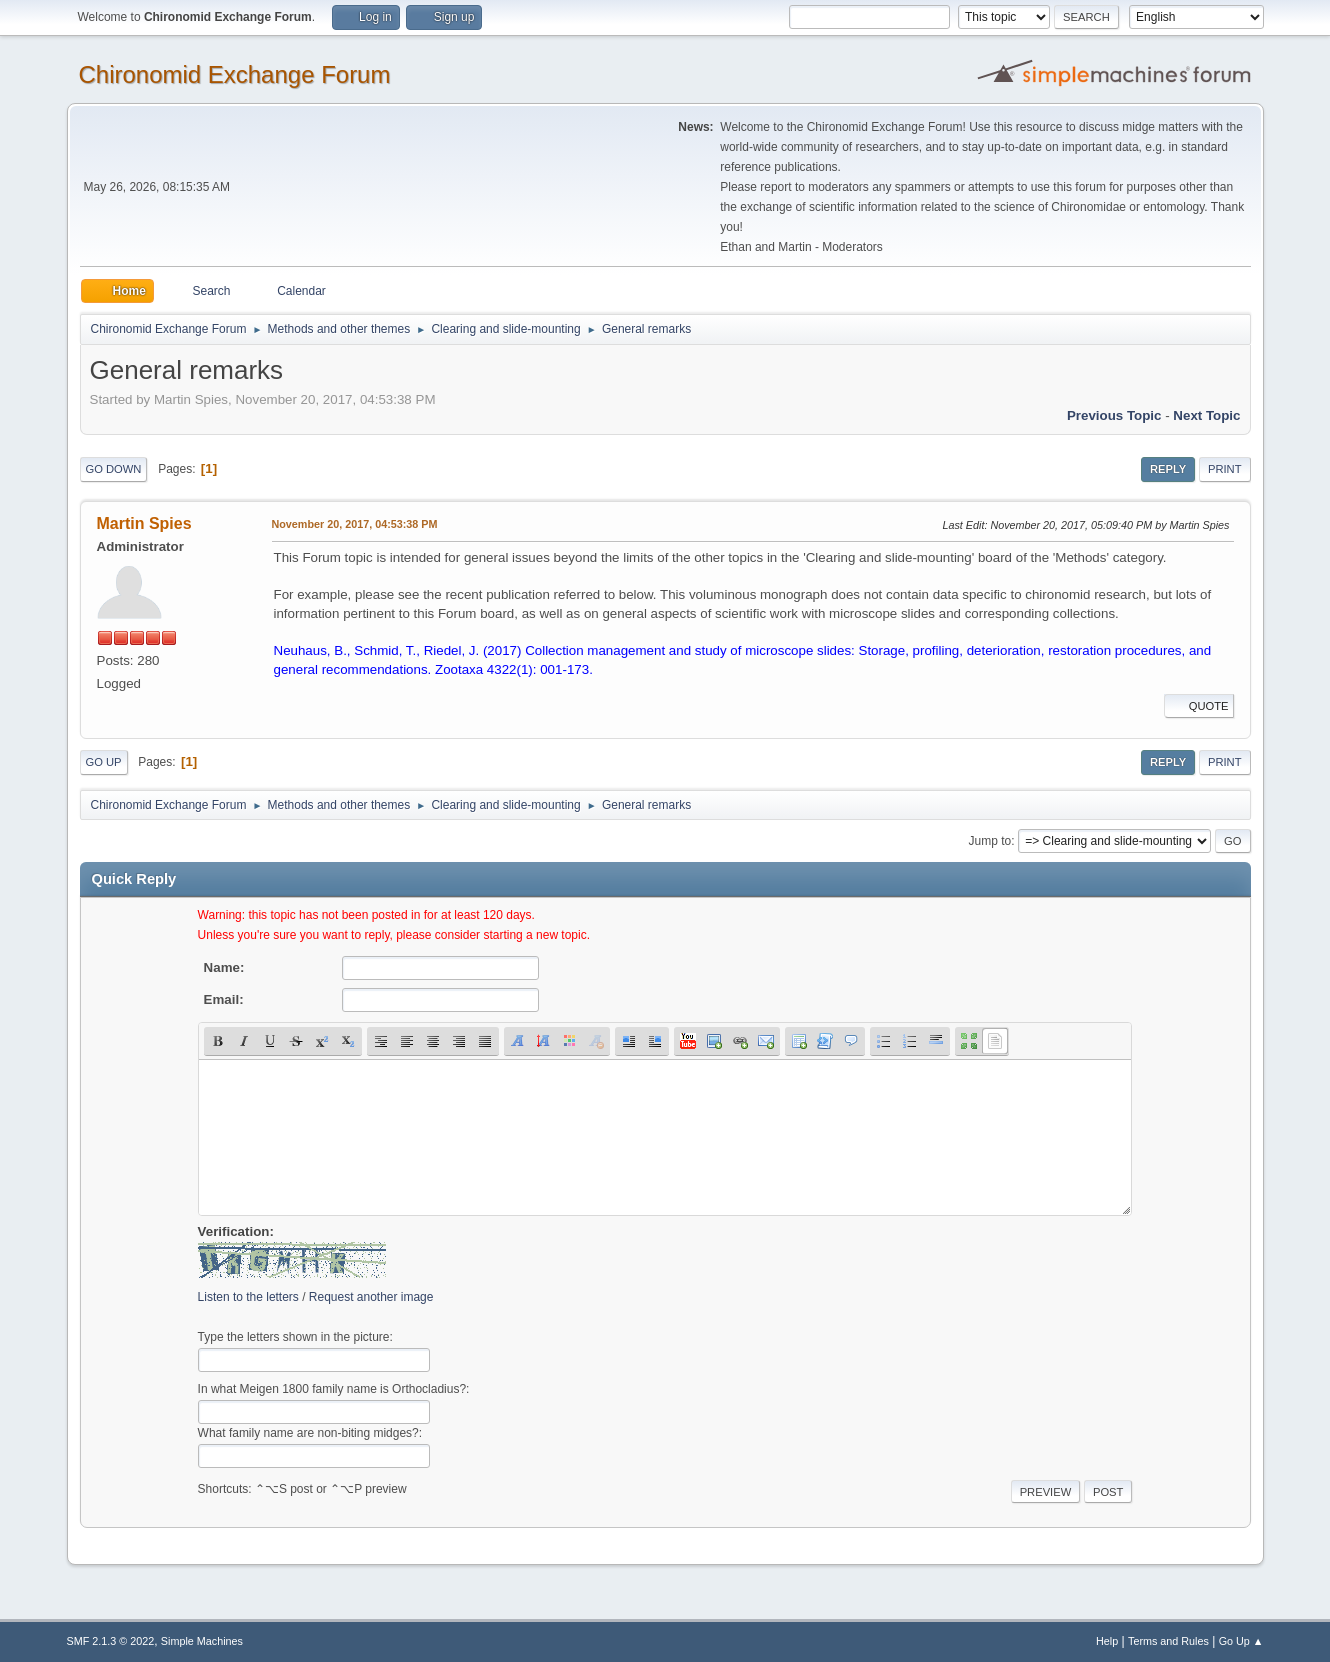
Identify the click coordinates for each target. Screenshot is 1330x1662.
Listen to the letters (248, 1297)
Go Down (114, 469)
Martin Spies (144, 523)
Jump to (990, 841)
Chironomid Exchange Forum (235, 74)
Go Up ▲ (1241, 1641)
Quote (1199, 706)
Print (1225, 469)
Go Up (104, 762)
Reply (1168, 469)
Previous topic (1114, 415)
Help (1107, 1641)
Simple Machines (202, 1641)
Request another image (371, 1297)
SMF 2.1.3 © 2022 (111, 1641)
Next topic (1206, 415)
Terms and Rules (1168, 1641)
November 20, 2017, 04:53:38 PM (355, 524)
